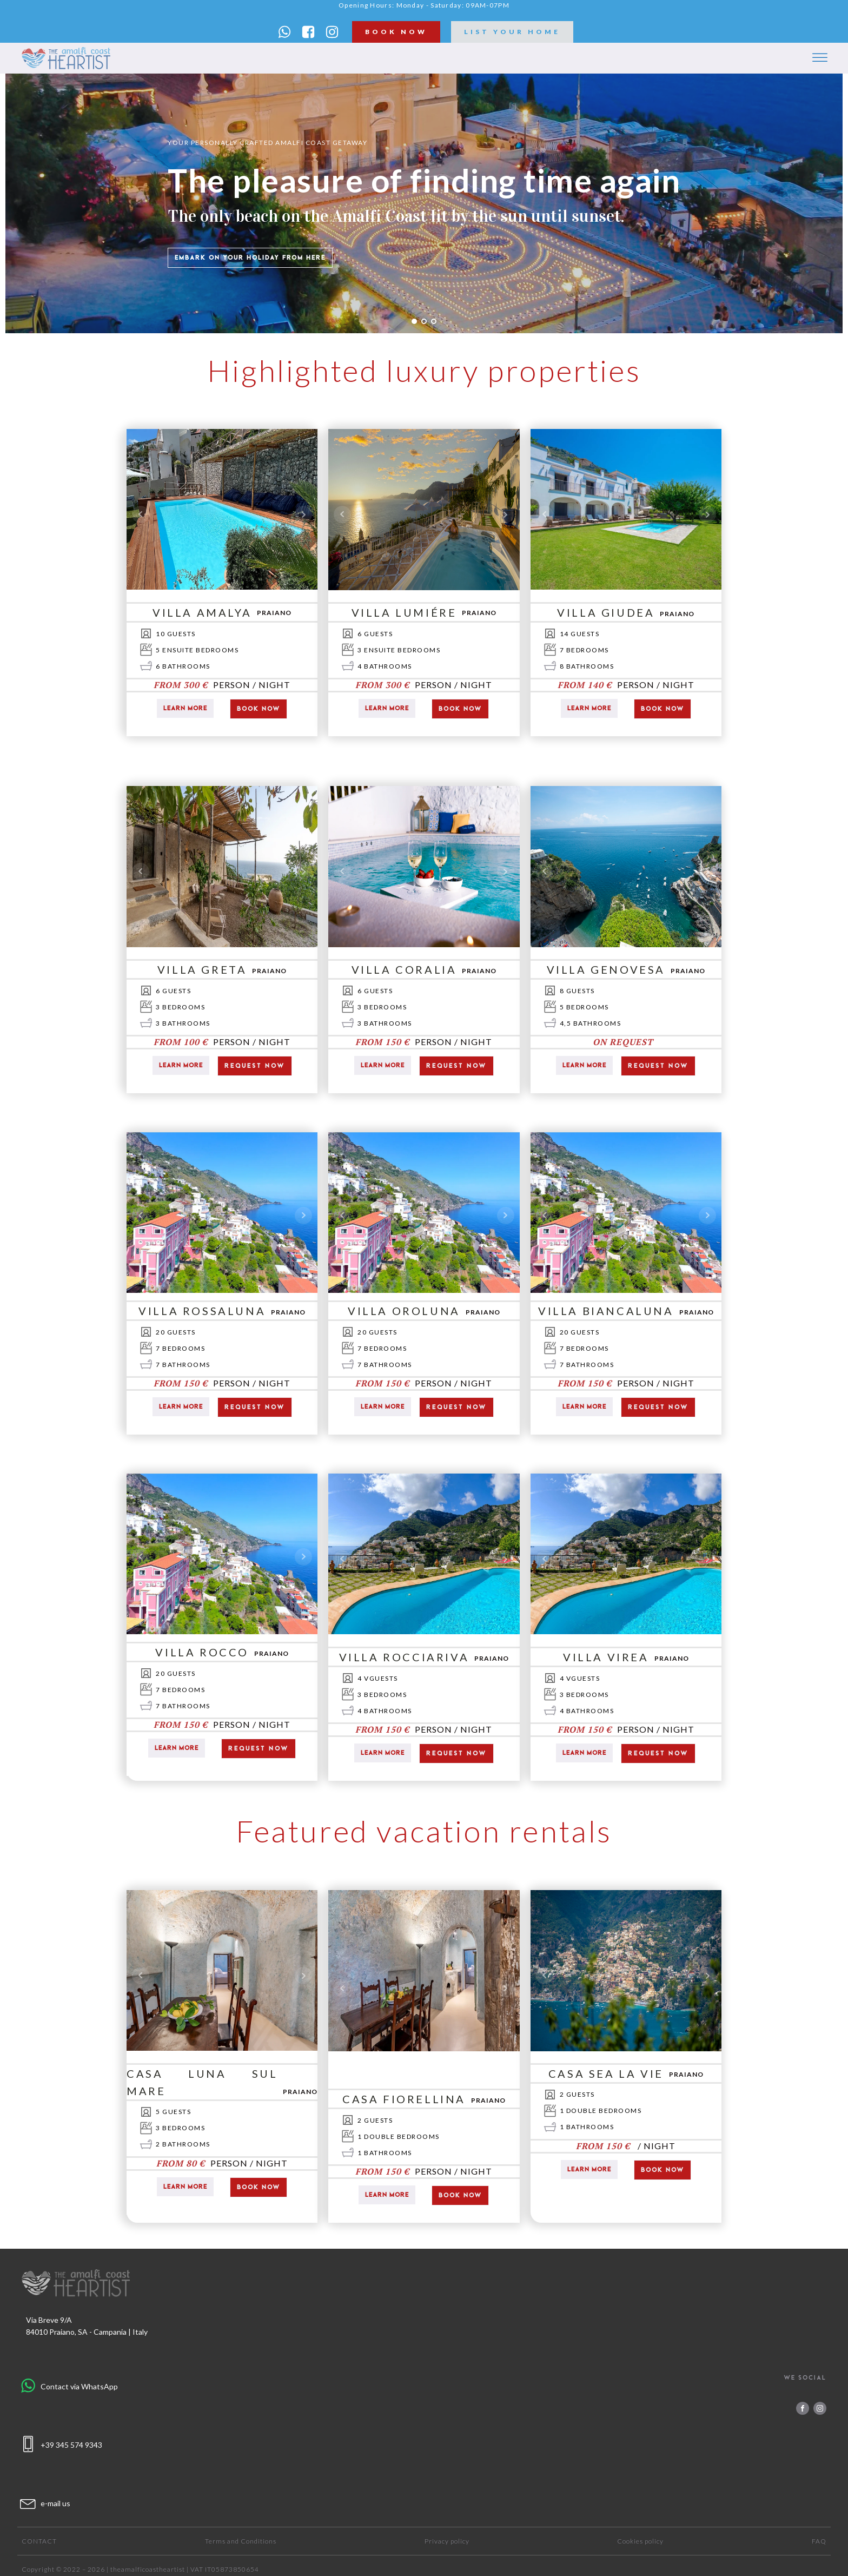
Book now (258, 708)
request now (254, 1065)
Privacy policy (447, 2541)
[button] (284, 32)
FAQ (819, 2541)
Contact (39, 2541)
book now (396, 32)
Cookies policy (640, 2541)
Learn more (185, 708)
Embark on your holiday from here (250, 257)
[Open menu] (820, 57)
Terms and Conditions (240, 2541)
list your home (512, 32)
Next (303, 514)
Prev (140, 514)
